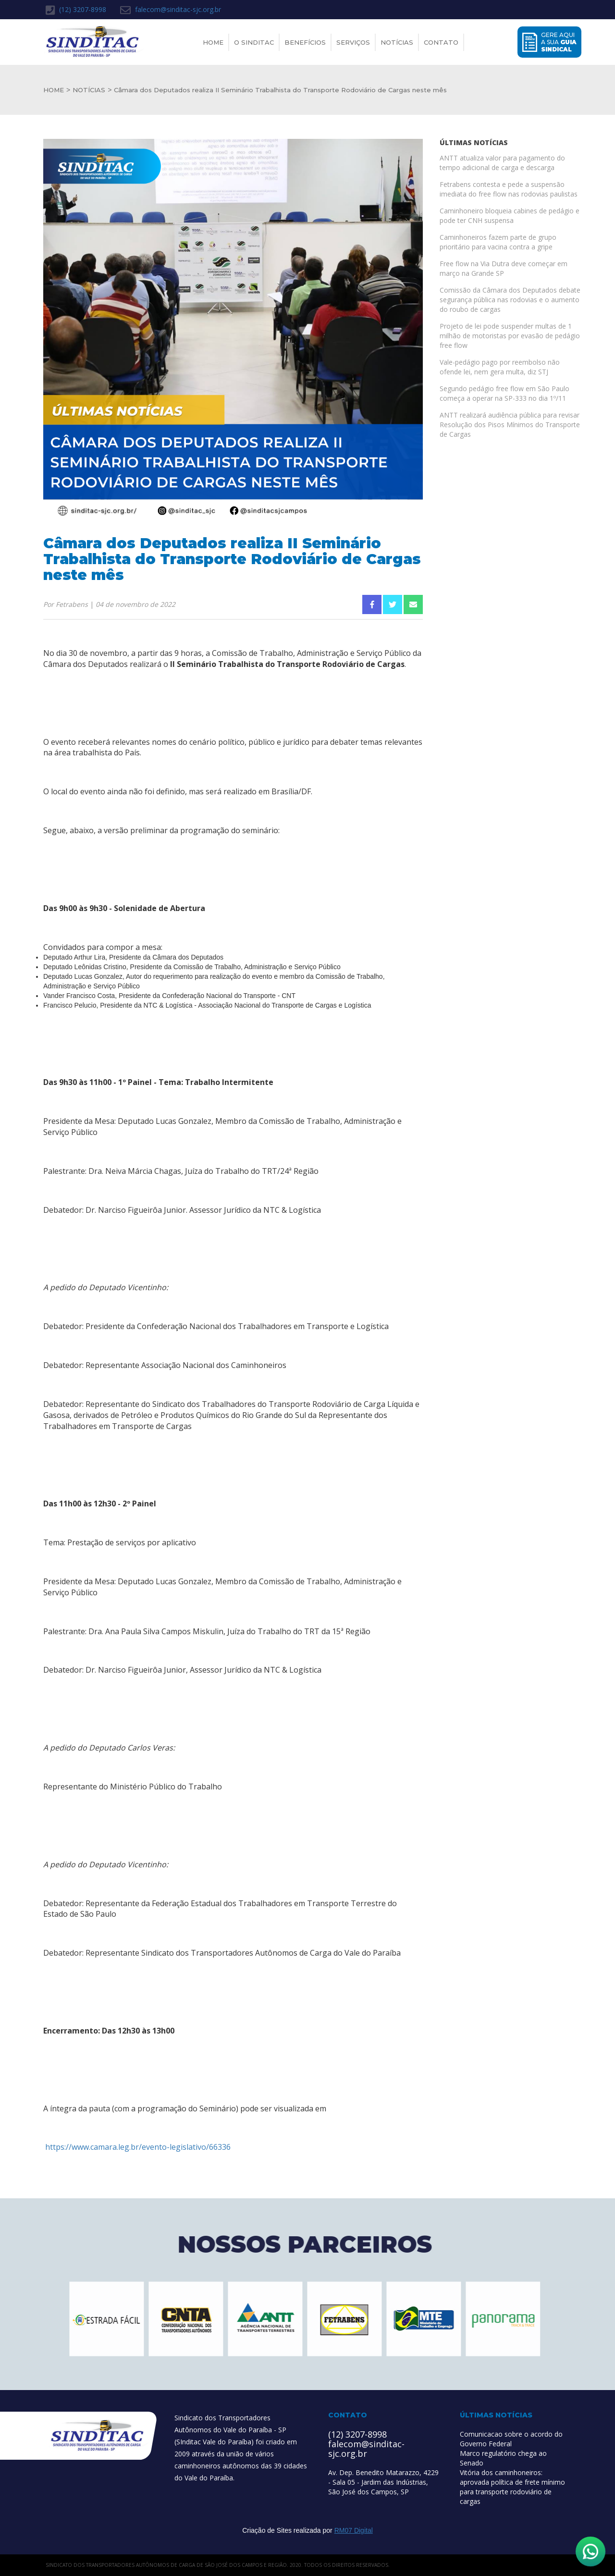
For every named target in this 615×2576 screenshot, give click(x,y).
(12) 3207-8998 (76, 10)
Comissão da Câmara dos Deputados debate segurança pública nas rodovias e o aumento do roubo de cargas (510, 299)
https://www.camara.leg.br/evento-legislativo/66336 (137, 2147)
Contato (441, 42)
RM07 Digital (353, 2530)
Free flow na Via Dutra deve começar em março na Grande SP (503, 268)
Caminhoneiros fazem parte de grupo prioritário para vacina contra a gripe (498, 242)
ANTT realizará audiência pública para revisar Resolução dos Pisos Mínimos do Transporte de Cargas (510, 424)
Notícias (397, 42)
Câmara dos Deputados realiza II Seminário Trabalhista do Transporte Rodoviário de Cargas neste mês (280, 90)
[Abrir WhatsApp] (590, 2551)
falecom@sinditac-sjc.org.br (170, 10)
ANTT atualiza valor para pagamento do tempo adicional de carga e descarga (502, 162)
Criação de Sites (267, 2530)
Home (213, 42)
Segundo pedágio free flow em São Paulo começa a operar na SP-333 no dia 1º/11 (504, 393)
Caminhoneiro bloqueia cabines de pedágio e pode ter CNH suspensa (509, 215)
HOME (53, 90)
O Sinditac (254, 42)
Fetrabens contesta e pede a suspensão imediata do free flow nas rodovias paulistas (509, 189)
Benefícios (305, 42)
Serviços (353, 42)
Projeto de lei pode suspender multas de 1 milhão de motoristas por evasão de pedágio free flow (510, 335)
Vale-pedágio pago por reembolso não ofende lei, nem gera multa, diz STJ (500, 366)
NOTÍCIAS (89, 90)
